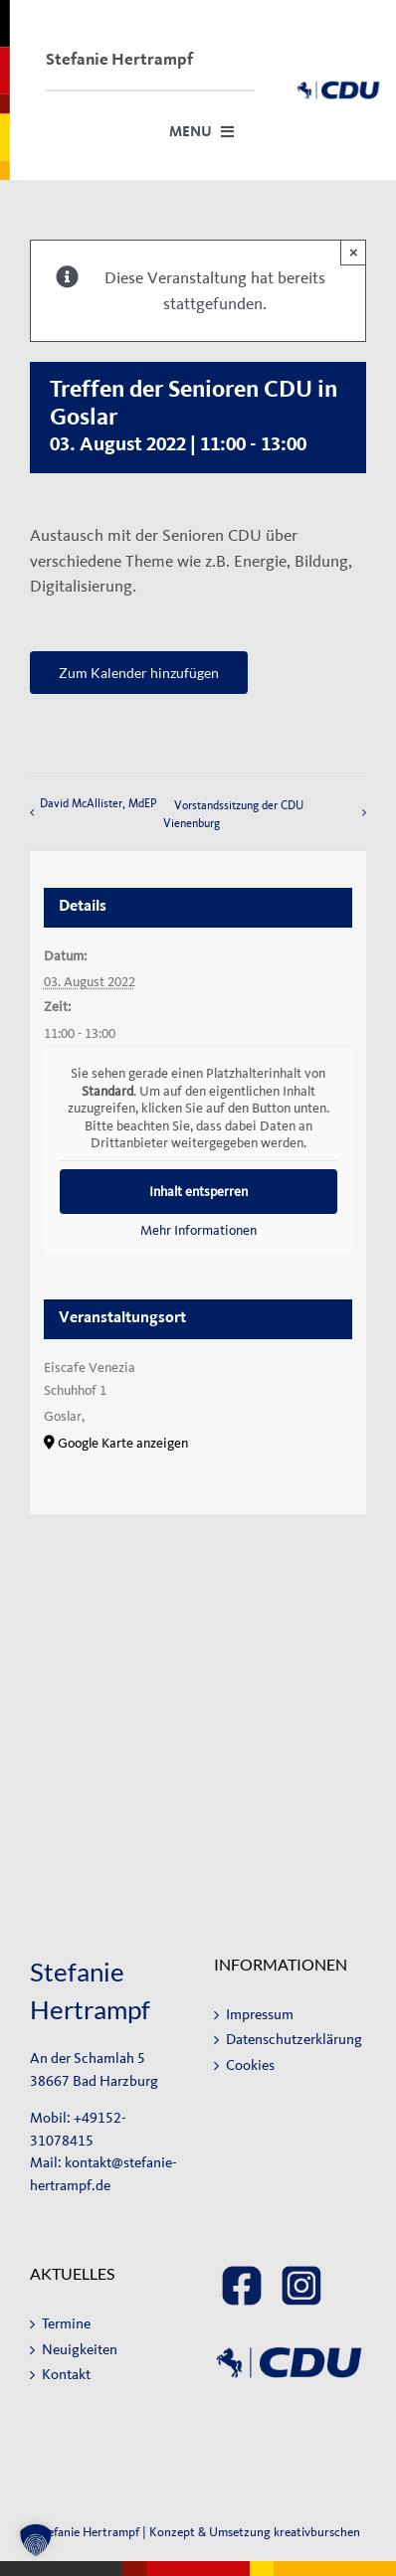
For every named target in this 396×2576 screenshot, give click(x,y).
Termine (66, 2324)
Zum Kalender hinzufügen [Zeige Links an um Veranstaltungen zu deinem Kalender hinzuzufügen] (139, 672)
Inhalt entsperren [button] (198, 1191)
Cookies (250, 2065)
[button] (36, 2540)
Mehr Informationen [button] (198, 1230)
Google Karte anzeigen (123, 1443)
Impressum (260, 2014)
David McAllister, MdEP (98, 803)
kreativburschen (317, 2531)
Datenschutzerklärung (291, 2039)
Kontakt (66, 2374)
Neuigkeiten (79, 2349)
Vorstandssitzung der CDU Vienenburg (233, 814)
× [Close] (353, 252)
